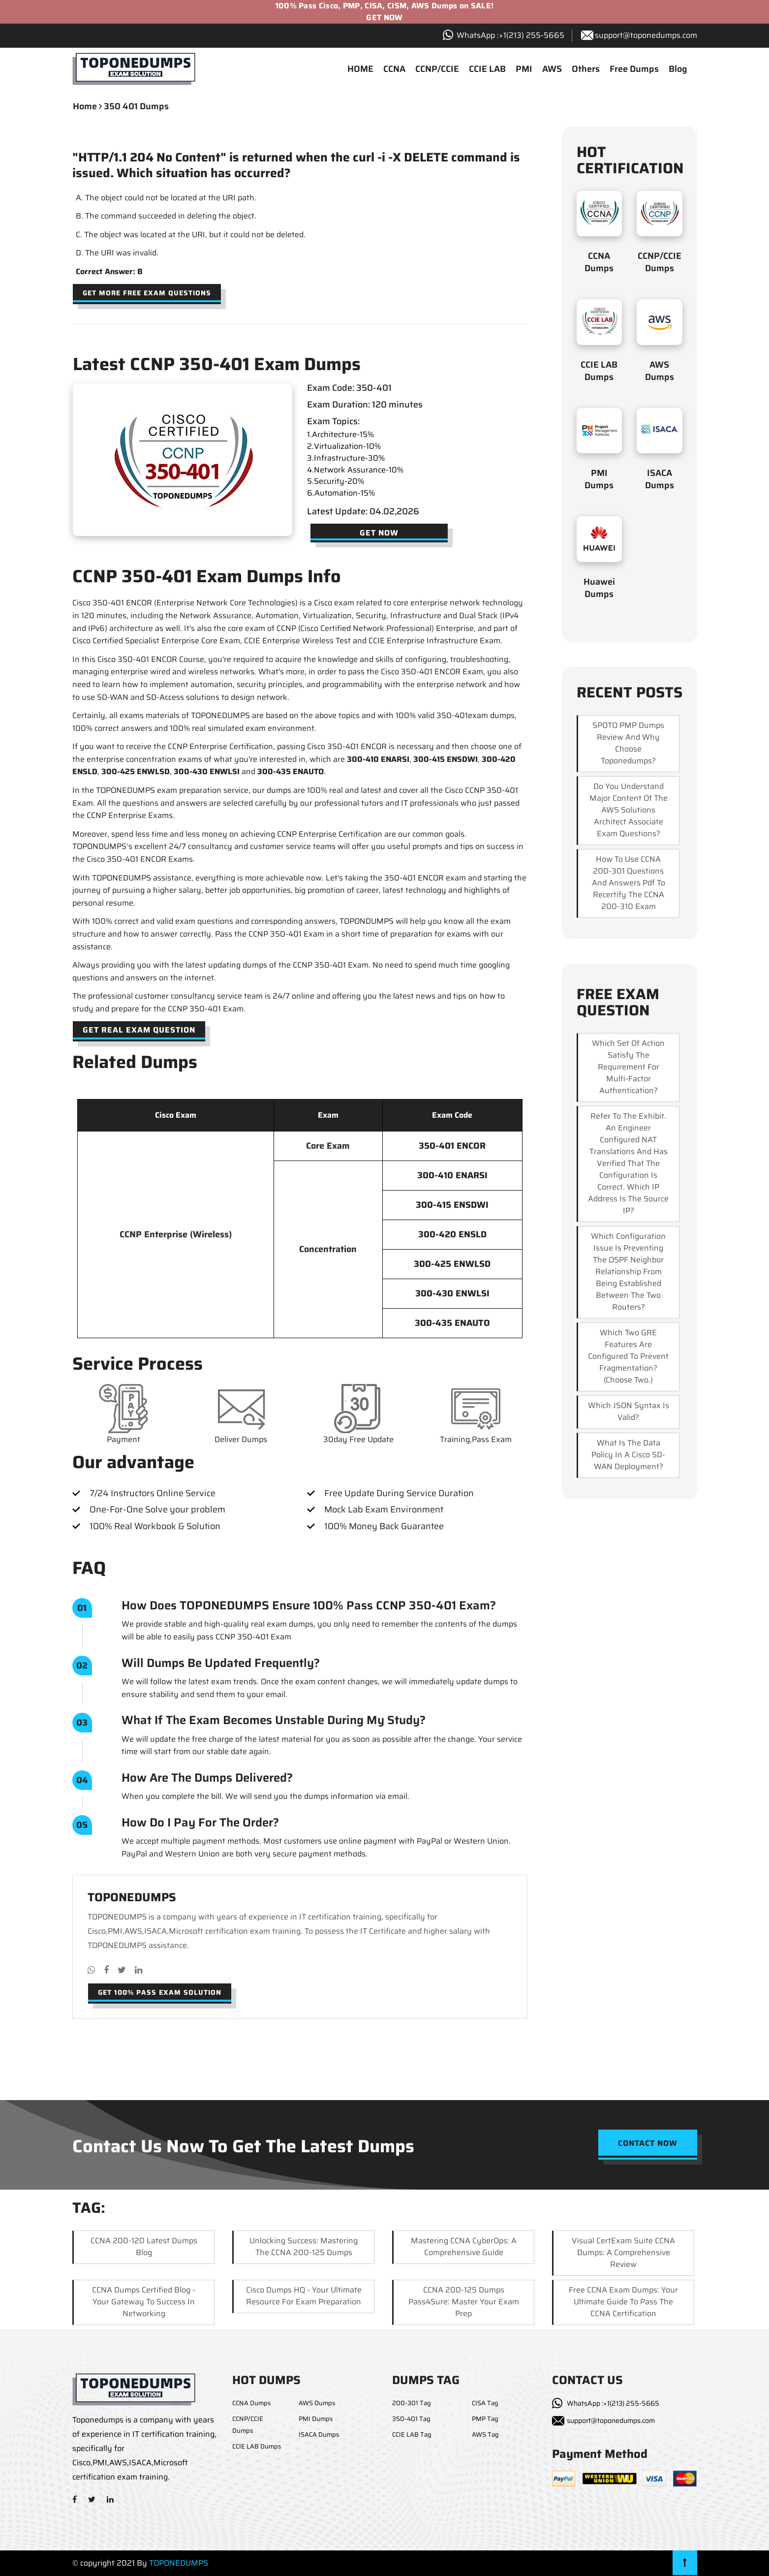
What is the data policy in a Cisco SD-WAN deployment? (628, 1455)
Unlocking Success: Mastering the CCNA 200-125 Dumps (303, 2246)
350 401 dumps (136, 106)
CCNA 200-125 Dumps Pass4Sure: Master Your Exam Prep (463, 2302)
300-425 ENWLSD (135, 771)
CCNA (394, 69)
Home (85, 106)
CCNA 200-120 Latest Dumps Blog (144, 2246)
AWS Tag (485, 2434)
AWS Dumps (659, 371)
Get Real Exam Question (139, 1030)
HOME (360, 69)
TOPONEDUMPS (178, 2563)
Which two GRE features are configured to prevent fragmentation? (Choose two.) (628, 1356)
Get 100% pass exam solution (159, 1992)
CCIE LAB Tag (411, 2434)
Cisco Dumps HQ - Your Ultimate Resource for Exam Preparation (304, 2296)
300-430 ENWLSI (207, 771)
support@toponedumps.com (646, 35)
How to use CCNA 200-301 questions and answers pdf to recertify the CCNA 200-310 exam (628, 882)
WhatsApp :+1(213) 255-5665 (613, 2403)
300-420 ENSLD (452, 1234)
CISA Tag (485, 2403)
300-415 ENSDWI (445, 759)
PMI (524, 69)
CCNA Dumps (599, 262)
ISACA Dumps (659, 479)
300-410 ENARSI (378, 759)
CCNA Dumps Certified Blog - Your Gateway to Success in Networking (143, 2302)
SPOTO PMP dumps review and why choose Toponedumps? (628, 743)
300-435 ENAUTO (290, 771)
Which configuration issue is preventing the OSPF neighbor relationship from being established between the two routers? (628, 1271)
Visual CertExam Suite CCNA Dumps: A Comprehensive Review (623, 2252)
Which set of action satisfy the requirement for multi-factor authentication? (628, 1067)
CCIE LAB (487, 69)
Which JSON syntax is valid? (628, 1411)
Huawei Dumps (599, 588)
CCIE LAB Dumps (599, 371)
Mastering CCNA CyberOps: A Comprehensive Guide (464, 2246)
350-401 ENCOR (452, 1146)
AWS (552, 69)
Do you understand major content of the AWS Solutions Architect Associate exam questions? (628, 810)
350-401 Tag (411, 2419)
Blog (678, 69)
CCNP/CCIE (437, 69)
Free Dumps (634, 69)
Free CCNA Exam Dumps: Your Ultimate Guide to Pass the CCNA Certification (623, 2302)
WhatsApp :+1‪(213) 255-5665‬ (510, 35)
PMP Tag (485, 2419)
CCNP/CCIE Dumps (659, 262)
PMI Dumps (599, 479)
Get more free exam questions (147, 292)
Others (586, 69)
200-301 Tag (411, 2403)
